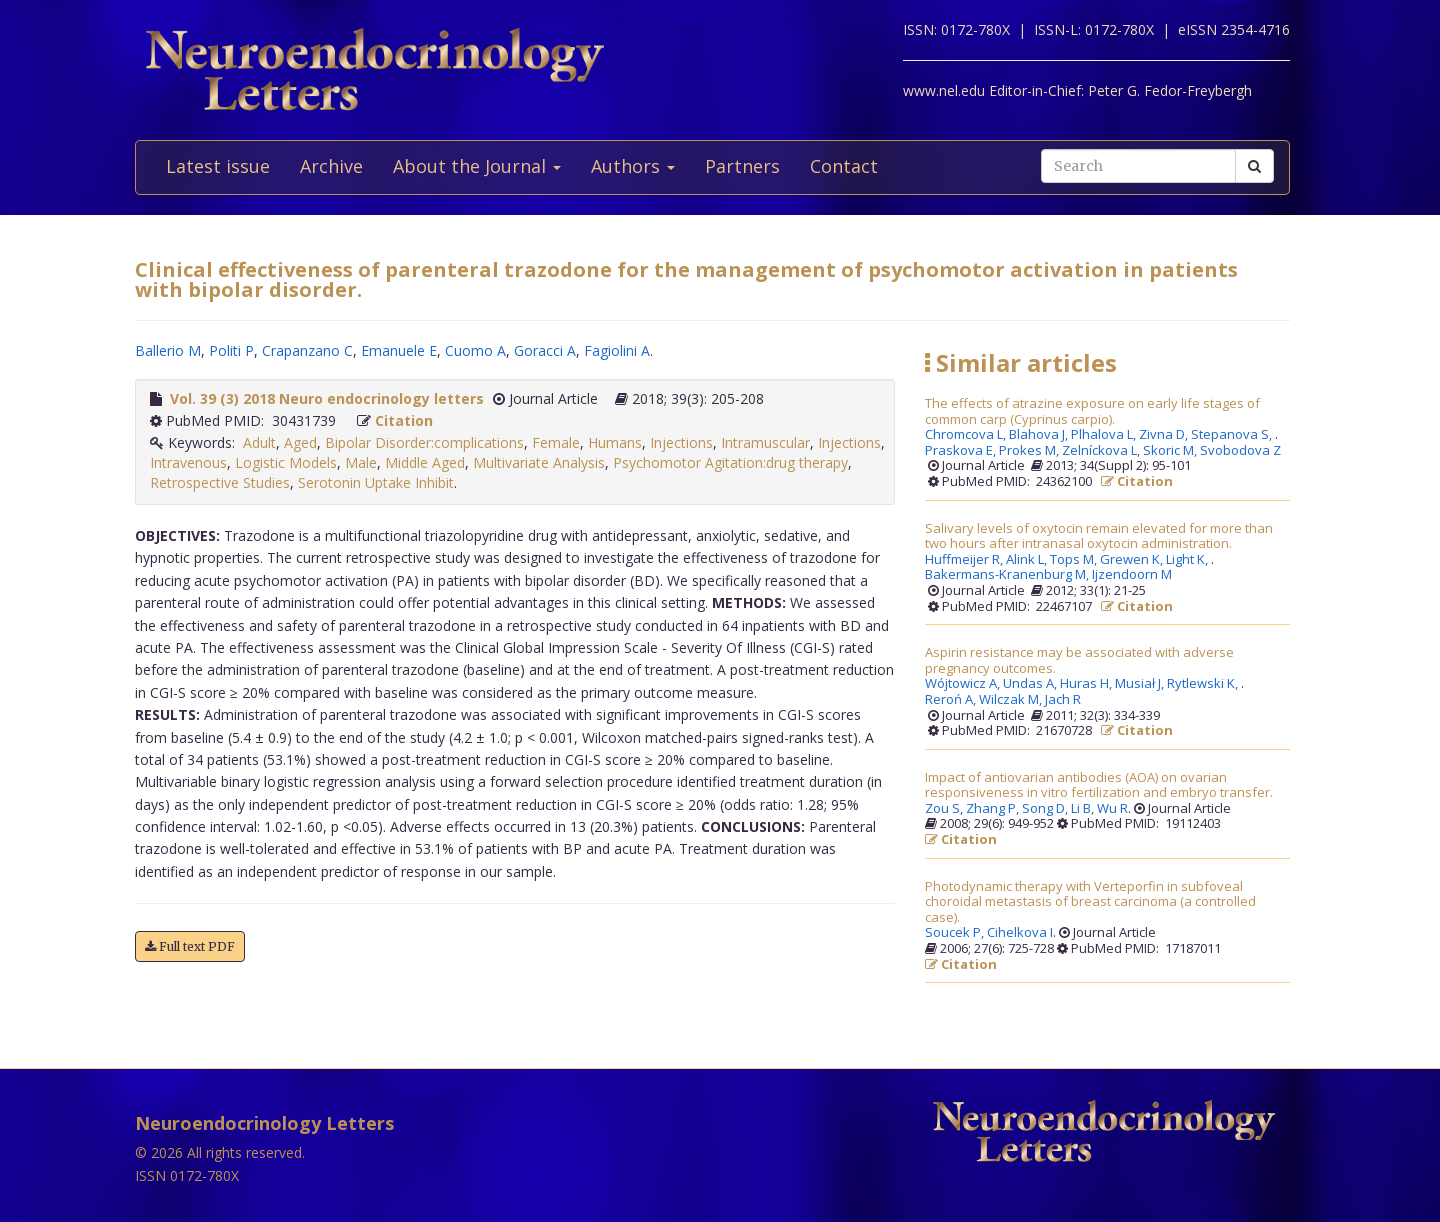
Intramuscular (765, 442)
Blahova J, (1040, 435)
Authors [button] (633, 166)
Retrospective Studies (220, 482)
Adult (259, 442)
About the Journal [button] (477, 166)
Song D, (1046, 809)
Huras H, (1087, 684)
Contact (844, 166)
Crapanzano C (307, 350)
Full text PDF (190, 946)
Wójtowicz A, (964, 684)
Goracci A (545, 350)
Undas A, (1031, 684)
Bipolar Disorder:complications (424, 442)
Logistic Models (286, 462)
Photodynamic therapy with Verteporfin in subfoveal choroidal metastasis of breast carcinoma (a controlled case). (1090, 902)
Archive (331, 166)
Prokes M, (1030, 451)
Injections (681, 442)
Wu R (1112, 809)
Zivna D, (1165, 435)
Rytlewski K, (1204, 684)
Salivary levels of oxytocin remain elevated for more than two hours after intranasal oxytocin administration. (1099, 536)
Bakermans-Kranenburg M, (1008, 575)
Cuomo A (475, 350)
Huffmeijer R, (965, 560)
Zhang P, (994, 809)
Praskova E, (962, 451)
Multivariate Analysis (539, 462)
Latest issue (218, 166)
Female (556, 442)
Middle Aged (425, 462)
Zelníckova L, (1102, 451)
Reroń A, (952, 700)
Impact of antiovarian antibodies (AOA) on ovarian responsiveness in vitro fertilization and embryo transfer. (1099, 785)
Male (361, 462)
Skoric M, (1171, 451)
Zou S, (945, 809)
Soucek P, (956, 933)
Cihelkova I (1020, 933)
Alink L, (1028, 560)
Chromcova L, (967, 435)
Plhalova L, (1105, 435)
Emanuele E (399, 350)
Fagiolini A (617, 350)
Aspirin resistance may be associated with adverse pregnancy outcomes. (1079, 660)
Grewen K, (1133, 560)
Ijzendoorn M (1132, 575)
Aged (300, 442)
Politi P (231, 350)
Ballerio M (168, 350)
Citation (404, 420)
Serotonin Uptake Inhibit (376, 482)
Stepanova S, (1233, 435)
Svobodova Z (1240, 451)
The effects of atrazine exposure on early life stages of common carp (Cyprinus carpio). (1092, 411)
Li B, (1084, 809)
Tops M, (1075, 560)
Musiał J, (1141, 684)
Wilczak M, (1012, 700)
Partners (742, 166)
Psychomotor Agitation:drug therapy (730, 462)
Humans (615, 442)
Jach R (1063, 700)
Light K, (1188, 560)
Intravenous (188, 462)
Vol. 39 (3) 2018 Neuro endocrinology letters (327, 398)
